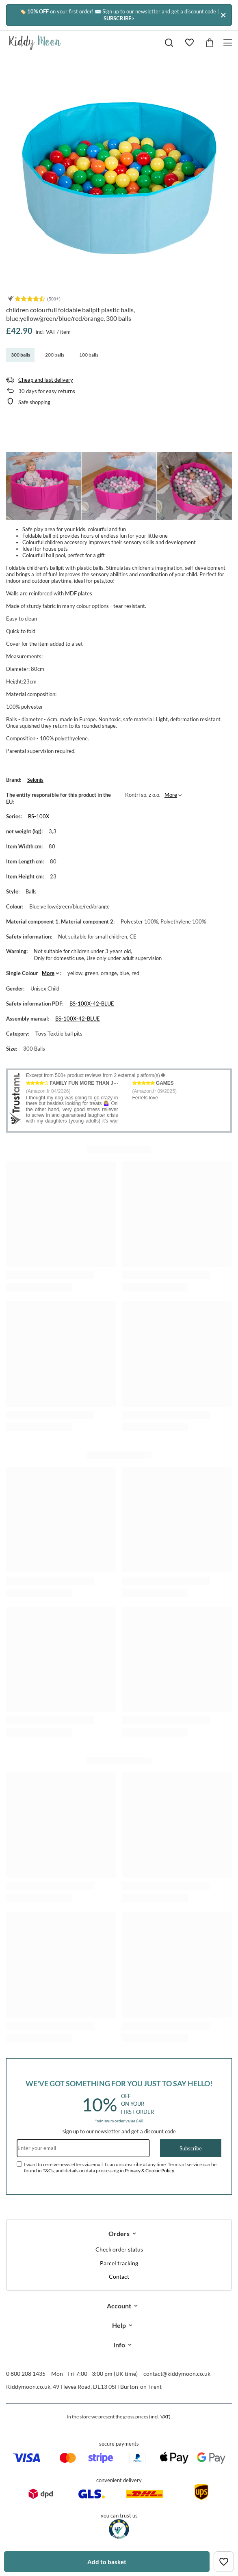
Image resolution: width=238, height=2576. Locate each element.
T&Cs (48, 2170)
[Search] (169, 42)
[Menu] (229, 42)
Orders (119, 2233)
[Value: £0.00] (209, 42)
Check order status (119, 2249)
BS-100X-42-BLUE (91, 1003)
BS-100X (38, 816)
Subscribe (191, 2148)
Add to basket (106, 2561)
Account (119, 2306)
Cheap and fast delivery (45, 379)
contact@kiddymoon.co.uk (176, 2373)
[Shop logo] (35, 43)
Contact (119, 2276)
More (170, 795)
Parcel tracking (119, 2263)
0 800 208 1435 (25, 2373)
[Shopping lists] (189, 42)
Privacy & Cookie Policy (149, 2170)
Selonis (35, 779)
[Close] (223, 15)
